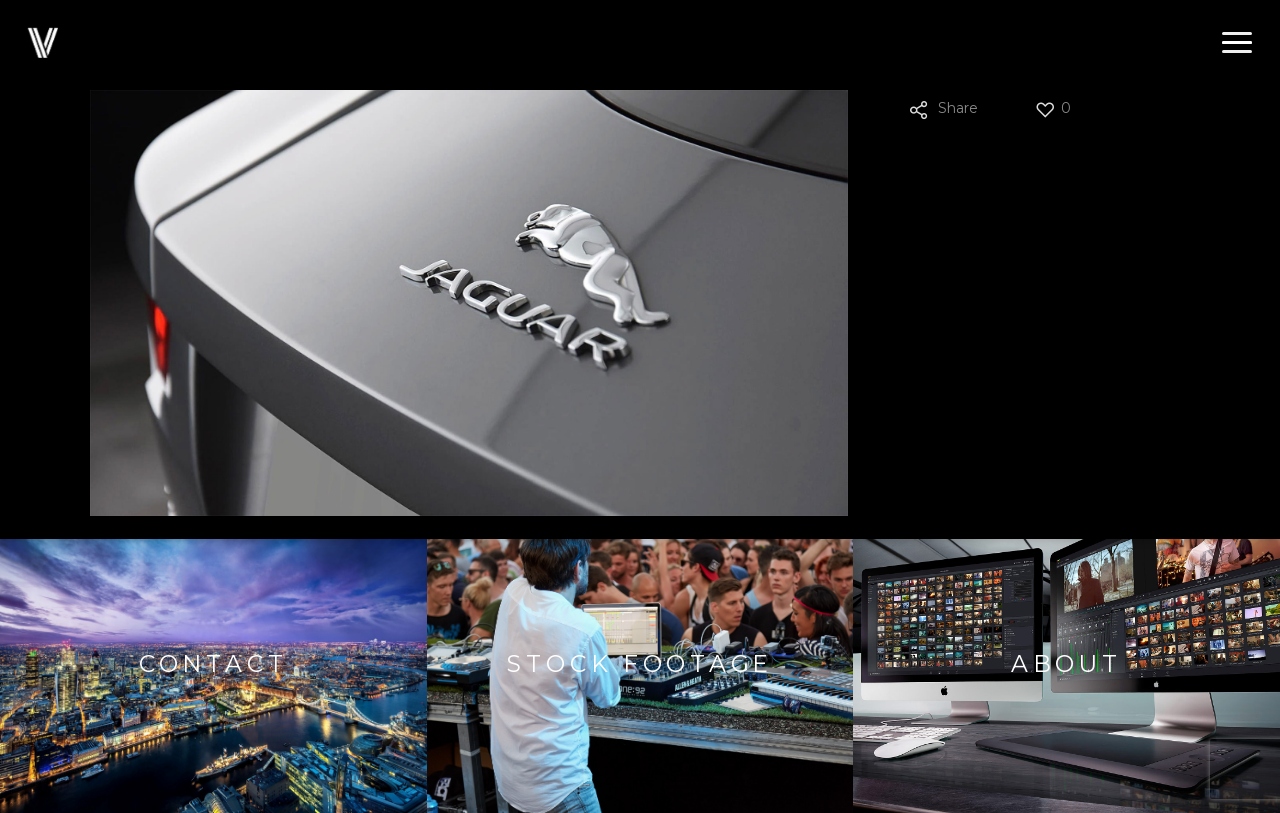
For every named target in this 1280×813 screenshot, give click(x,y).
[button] (1237, 43)
